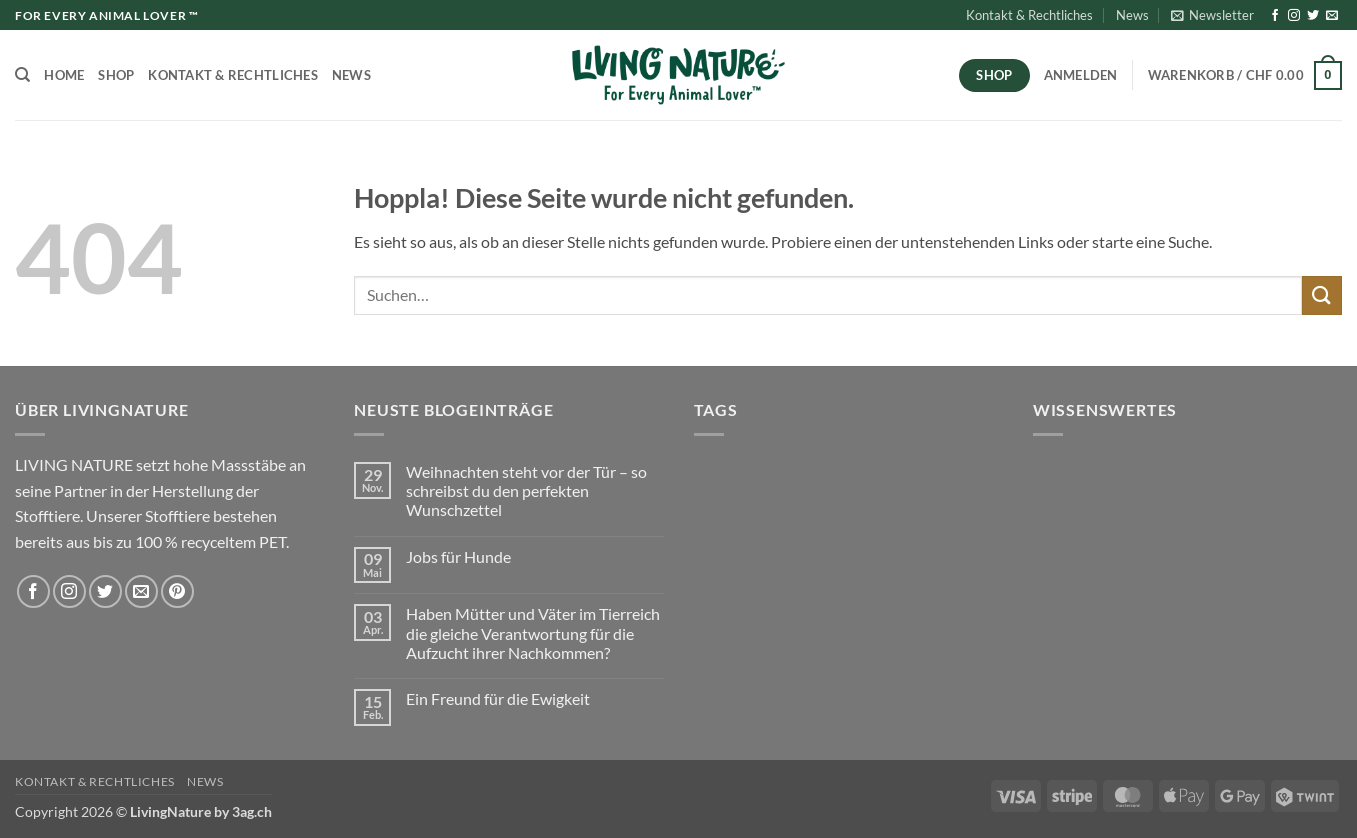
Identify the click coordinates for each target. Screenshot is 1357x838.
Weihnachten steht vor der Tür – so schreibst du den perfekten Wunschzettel (526, 490)
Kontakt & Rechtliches (1029, 15)
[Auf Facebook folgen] (1275, 16)
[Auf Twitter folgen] (1313, 16)
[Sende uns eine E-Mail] (1332, 16)
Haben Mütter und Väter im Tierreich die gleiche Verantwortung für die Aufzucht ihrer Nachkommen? (533, 632)
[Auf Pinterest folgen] (177, 591)
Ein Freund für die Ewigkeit (498, 698)
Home (64, 75)
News (1132, 15)
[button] (1212, 15)
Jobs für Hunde (458, 556)
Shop (116, 75)
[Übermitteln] (1322, 295)
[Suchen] (22, 75)
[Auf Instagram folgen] (1294, 16)
